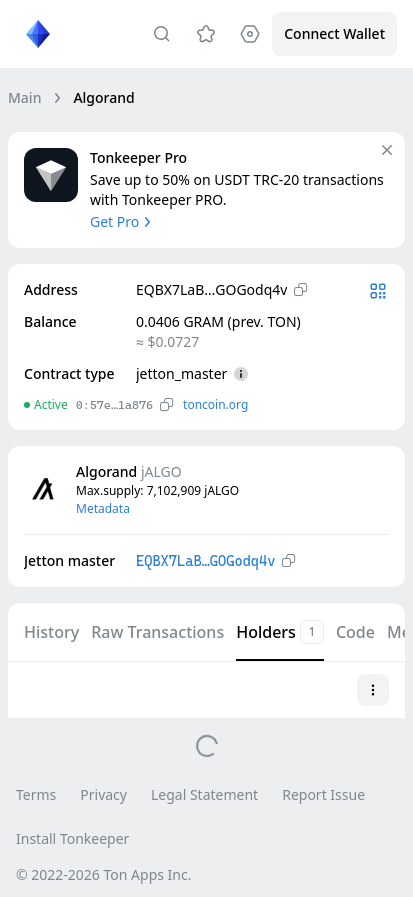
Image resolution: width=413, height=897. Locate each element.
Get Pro (122, 221)
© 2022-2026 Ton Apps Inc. (103, 874)
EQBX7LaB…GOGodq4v (205, 561)
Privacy (103, 794)
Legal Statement (204, 794)
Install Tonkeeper (72, 838)
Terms (36, 794)
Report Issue (323, 794)
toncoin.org (215, 404)
